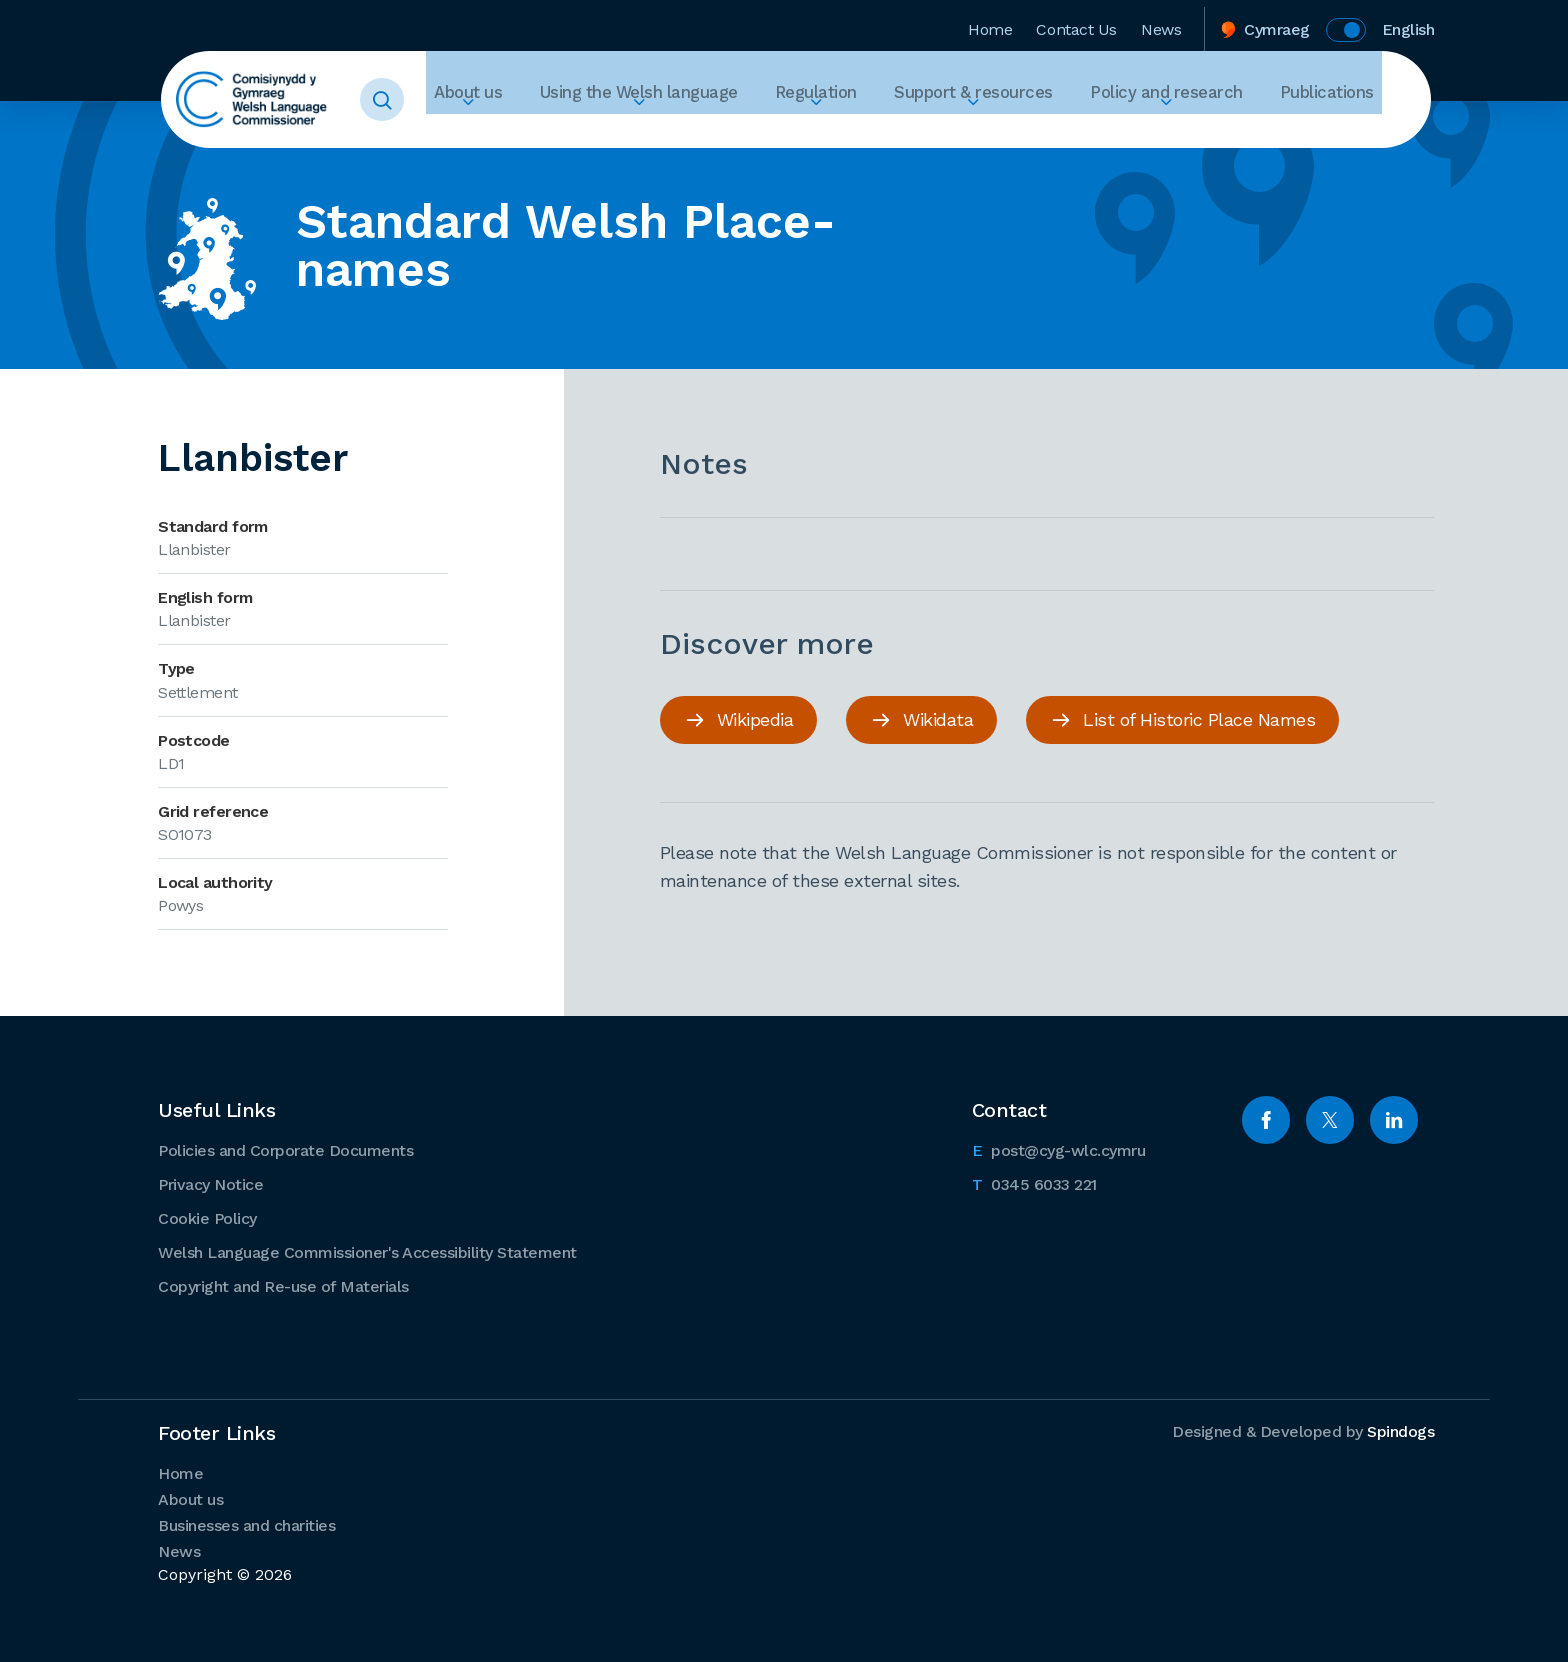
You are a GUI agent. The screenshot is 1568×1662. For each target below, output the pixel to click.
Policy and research (1201, 99)
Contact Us (1076, 23)
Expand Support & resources (1035, 136)
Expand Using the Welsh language (747, 136)
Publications (1335, 99)
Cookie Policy (207, 1216)
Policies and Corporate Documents (285, 1148)
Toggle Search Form (420, 100)
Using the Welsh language (747, 99)
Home (990, 23)
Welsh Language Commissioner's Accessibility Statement (367, 1250)
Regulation (901, 99)
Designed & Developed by (1303, 1429)
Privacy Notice (210, 1182)
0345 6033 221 (1034, 1181)
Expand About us (600, 136)
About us (600, 99)
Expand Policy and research (1201, 136)
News (1161, 23)
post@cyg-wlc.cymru (1059, 1147)
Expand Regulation (901, 136)
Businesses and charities (246, 1523)
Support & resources (1035, 99)
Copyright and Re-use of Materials (283, 1284)
